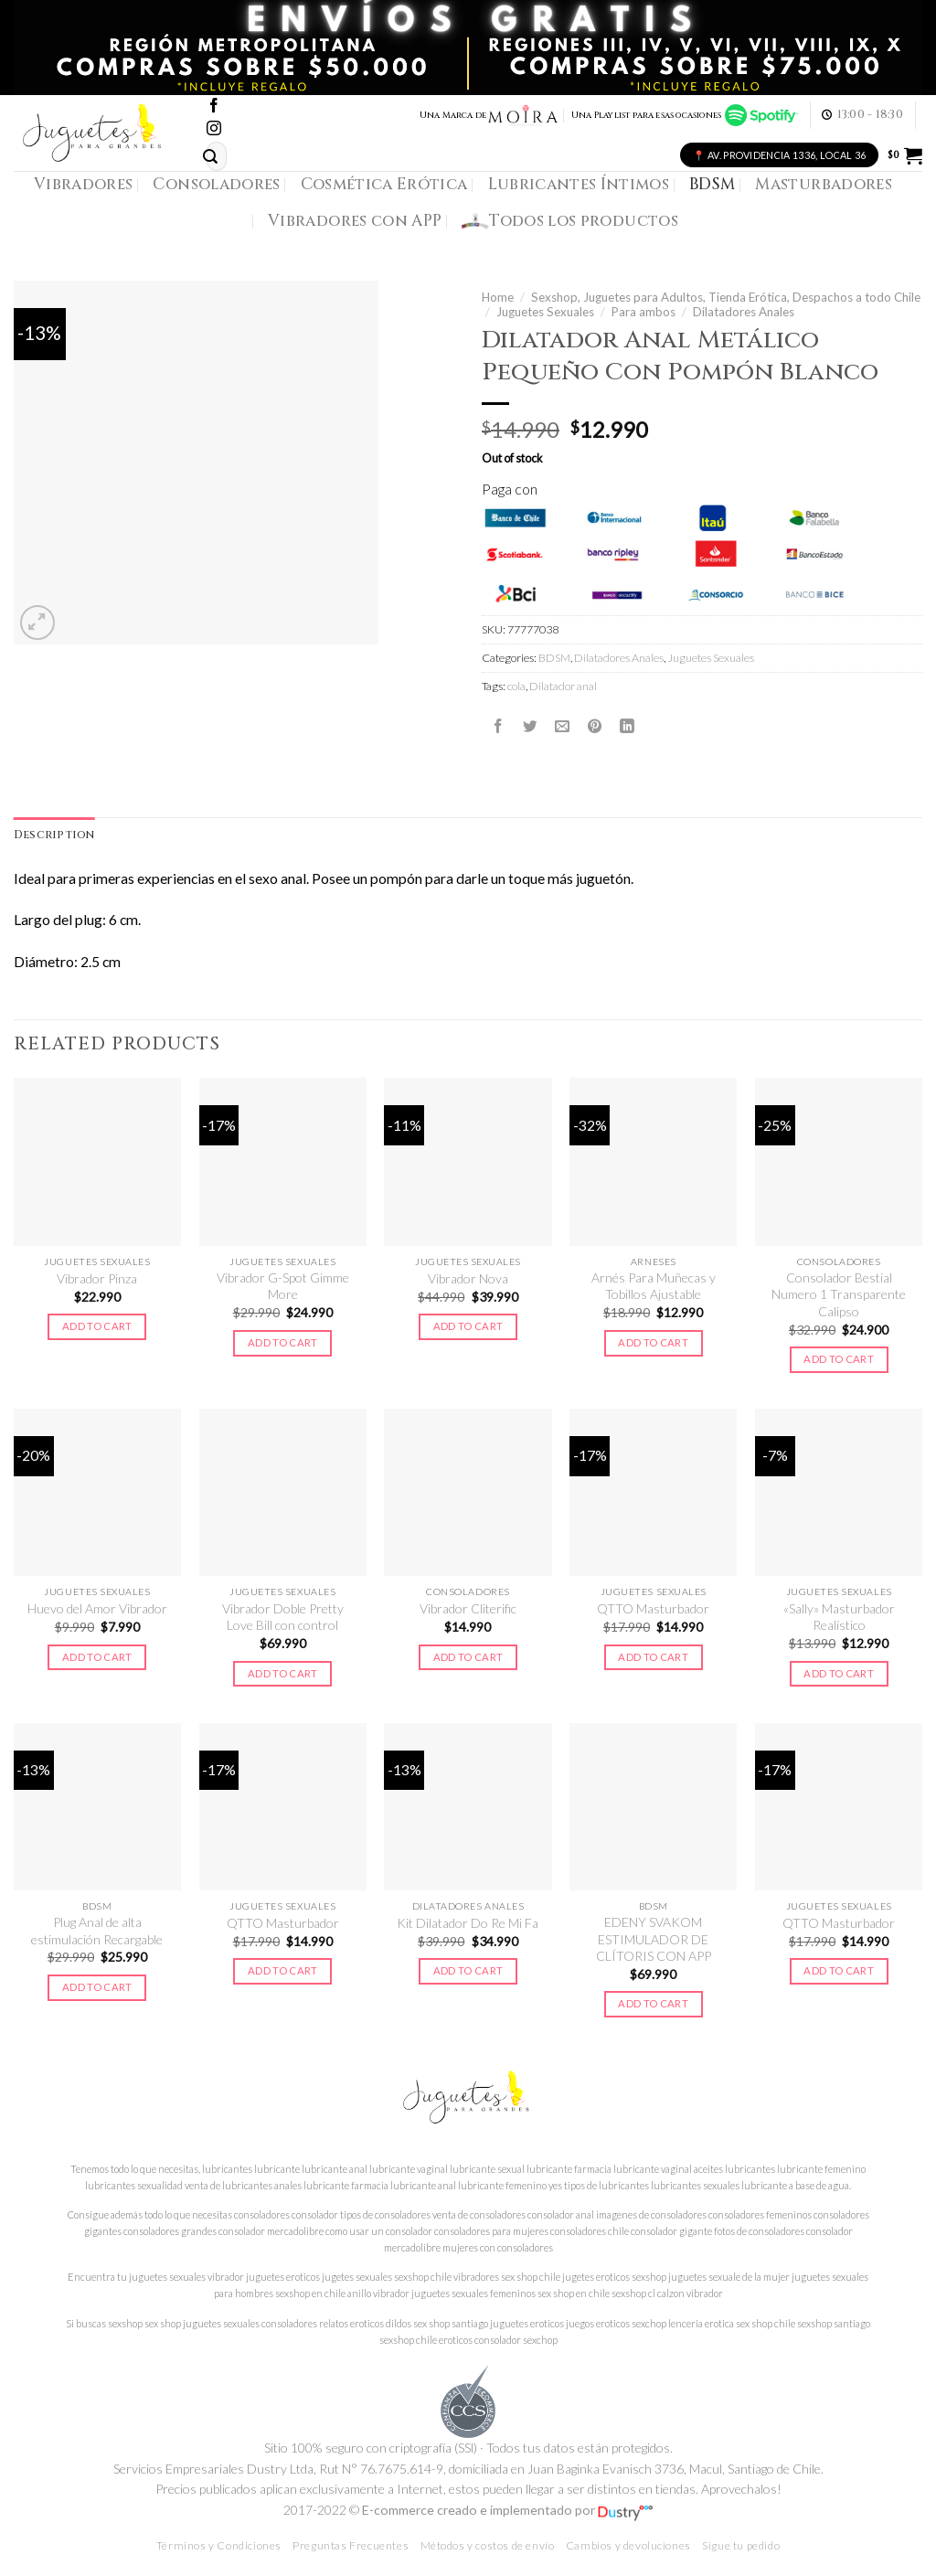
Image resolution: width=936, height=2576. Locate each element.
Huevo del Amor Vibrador (97, 1609)
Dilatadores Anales (743, 311)
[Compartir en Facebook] (498, 726)
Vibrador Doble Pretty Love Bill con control (283, 1618)
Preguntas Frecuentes (350, 2546)
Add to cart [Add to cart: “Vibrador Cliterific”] (468, 1657)
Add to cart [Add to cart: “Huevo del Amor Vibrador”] (97, 1657)
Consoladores (216, 184)
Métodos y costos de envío (487, 2546)
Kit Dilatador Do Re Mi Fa (467, 1924)
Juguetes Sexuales (545, 311)
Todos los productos (570, 221)
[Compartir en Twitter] (530, 726)
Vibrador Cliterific (468, 1609)
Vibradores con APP (354, 220)
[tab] (55, 835)
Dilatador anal (563, 686)
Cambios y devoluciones (628, 2546)
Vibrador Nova (468, 1278)
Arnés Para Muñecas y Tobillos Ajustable (653, 1287)
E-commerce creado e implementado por (507, 2510)
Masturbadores (823, 184)
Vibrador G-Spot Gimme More (283, 1287)
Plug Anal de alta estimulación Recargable (97, 1931)
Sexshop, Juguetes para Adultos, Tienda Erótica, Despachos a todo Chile (725, 297)
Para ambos (643, 311)
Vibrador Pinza (97, 1278)
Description (55, 835)
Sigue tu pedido (741, 2546)
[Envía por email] (562, 726)
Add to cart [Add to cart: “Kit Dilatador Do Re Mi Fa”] (468, 1971)
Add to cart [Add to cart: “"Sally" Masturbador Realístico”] (838, 1673)
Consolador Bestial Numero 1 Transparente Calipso (838, 1295)
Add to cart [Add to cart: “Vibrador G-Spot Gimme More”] (283, 1343)
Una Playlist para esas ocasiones (684, 115)
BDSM (712, 184)
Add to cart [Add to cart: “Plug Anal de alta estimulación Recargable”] (97, 1988)
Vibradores (83, 184)
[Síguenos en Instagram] (214, 129)
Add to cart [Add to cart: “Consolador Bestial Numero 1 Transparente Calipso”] (838, 1360)
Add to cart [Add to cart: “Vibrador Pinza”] (97, 1327)
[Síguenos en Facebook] (214, 106)
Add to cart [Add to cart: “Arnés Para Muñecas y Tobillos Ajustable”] (653, 1343)
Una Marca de (489, 115)
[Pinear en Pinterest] (595, 726)
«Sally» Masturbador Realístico (839, 1618)
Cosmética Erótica (384, 184)
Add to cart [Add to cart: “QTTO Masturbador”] (653, 1657)
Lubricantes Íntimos (579, 184)
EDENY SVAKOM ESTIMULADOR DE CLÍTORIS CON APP (653, 1939)
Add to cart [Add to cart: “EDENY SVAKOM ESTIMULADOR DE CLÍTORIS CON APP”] (653, 2004)
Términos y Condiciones (219, 2546)
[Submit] (210, 157)
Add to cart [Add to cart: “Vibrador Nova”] (468, 1327)
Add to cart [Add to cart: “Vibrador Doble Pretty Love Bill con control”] (283, 1673)
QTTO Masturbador (653, 1609)
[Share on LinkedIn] (627, 726)
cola (516, 686)
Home (498, 297)
